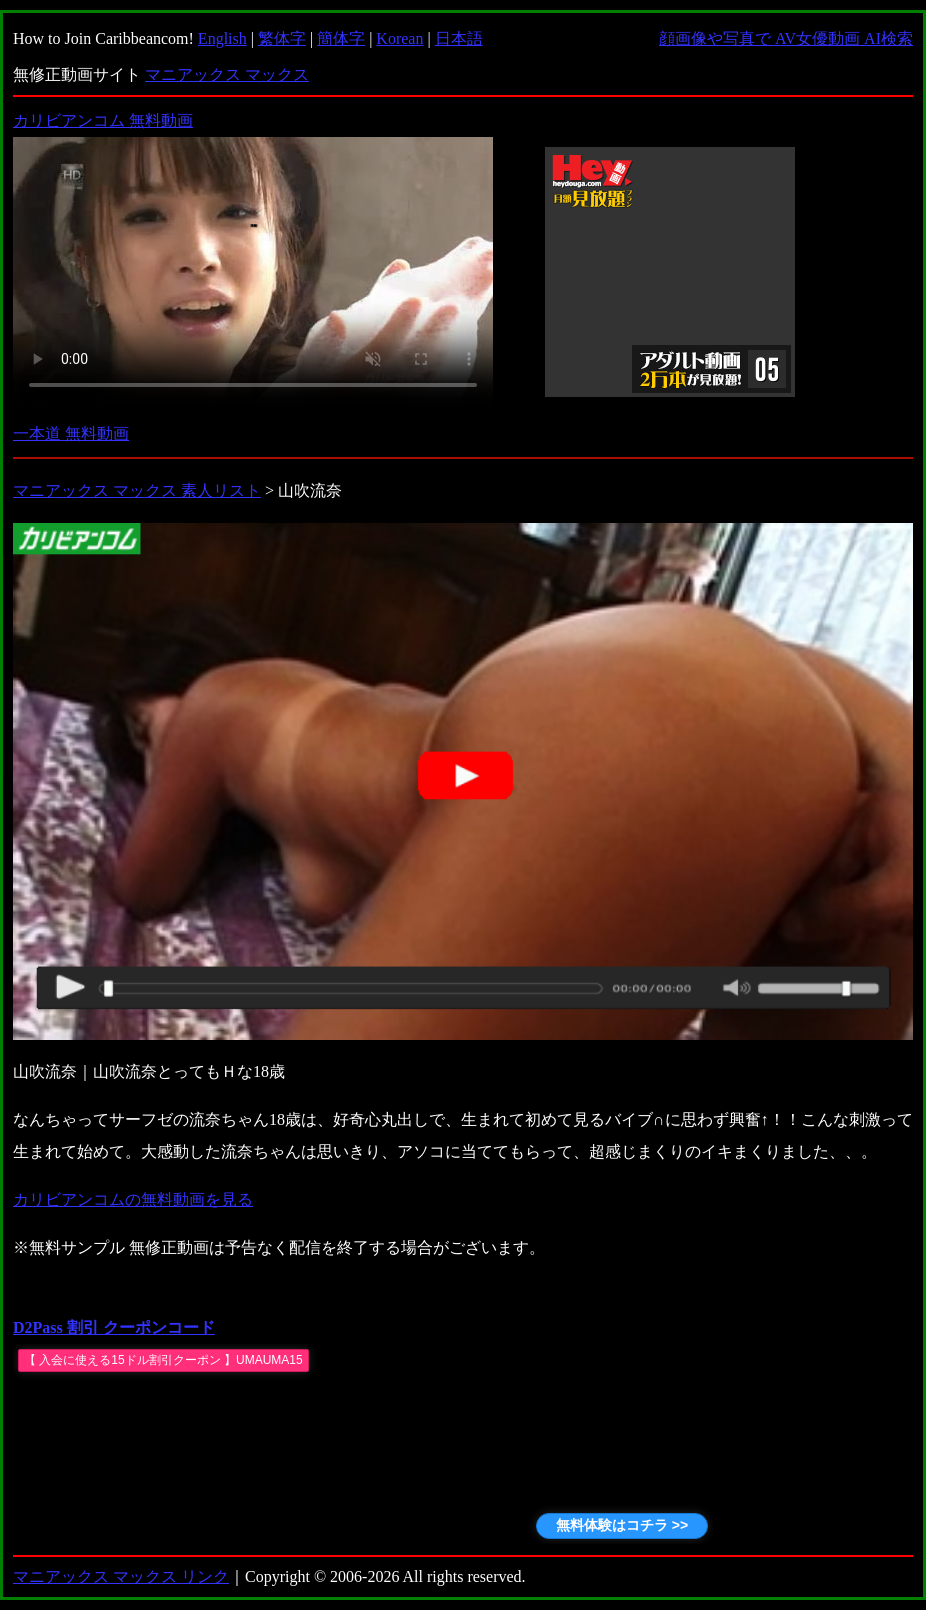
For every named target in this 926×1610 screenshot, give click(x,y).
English (222, 38)
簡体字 (341, 38)
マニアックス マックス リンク (121, 1576)
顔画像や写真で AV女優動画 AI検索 (786, 38)
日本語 (459, 38)
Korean (399, 38)
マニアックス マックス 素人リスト (137, 490)
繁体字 (282, 38)
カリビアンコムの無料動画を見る (133, 1199)
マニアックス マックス (227, 74)
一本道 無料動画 (71, 433)
